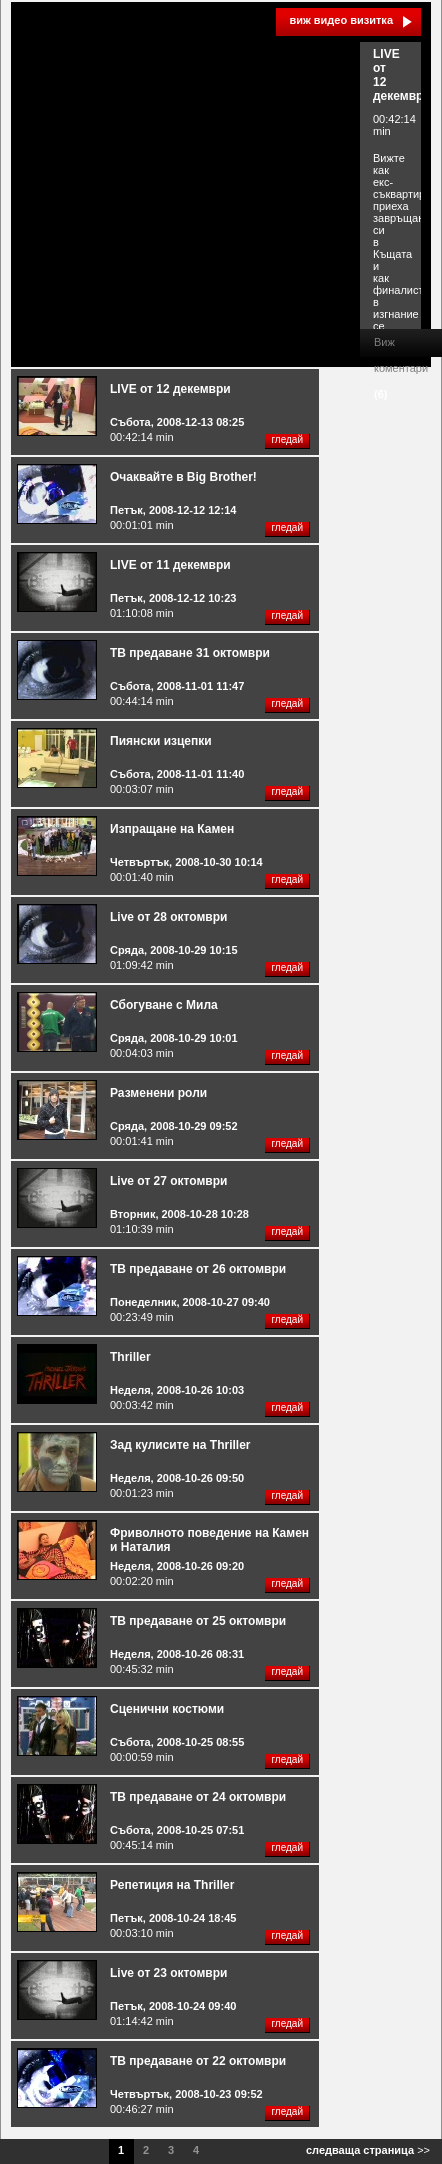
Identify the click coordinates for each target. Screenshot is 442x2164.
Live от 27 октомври (168, 1181)
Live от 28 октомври (168, 917)
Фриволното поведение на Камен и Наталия (209, 1540)
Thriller (130, 1357)
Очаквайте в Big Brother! (183, 477)
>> (368, 2150)
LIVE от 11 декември (170, 565)
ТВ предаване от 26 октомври (198, 1269)
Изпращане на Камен (172, 829)
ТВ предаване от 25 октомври (198, 1621)
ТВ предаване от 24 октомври (198, 1797)
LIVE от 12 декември (170, 389)
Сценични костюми (167, 1709)
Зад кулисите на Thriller (180, 1445)
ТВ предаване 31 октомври (190, 653)
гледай (287, 439)
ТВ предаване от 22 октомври (198, 2061)
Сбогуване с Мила (164, 1005)
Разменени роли (158, 1093)
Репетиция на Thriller (172, 1885)
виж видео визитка (341, 20)
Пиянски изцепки (161, 741)
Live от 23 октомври (168, 1973)
